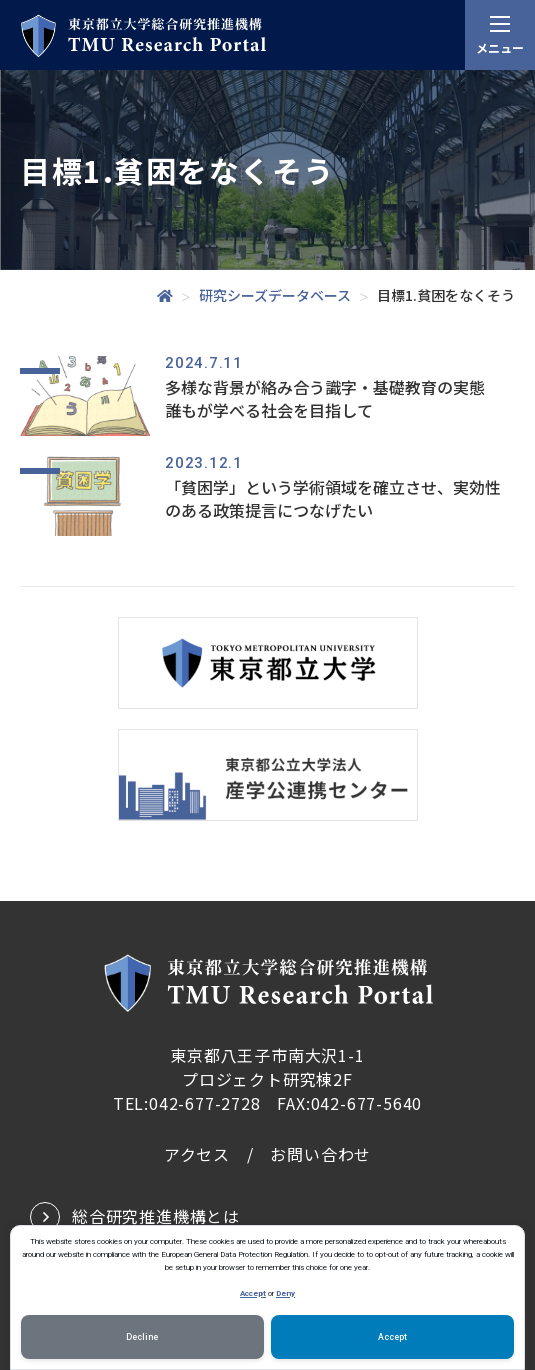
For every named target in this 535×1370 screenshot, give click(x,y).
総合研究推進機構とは (156, 1216)
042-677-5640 (367, 1103)
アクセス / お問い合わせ (267, 1154)
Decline (142, 1337)
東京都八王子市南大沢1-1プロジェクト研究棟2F (267, 1067)
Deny (285, 1292)
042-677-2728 (205, 1103)
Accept (253, 1292)
